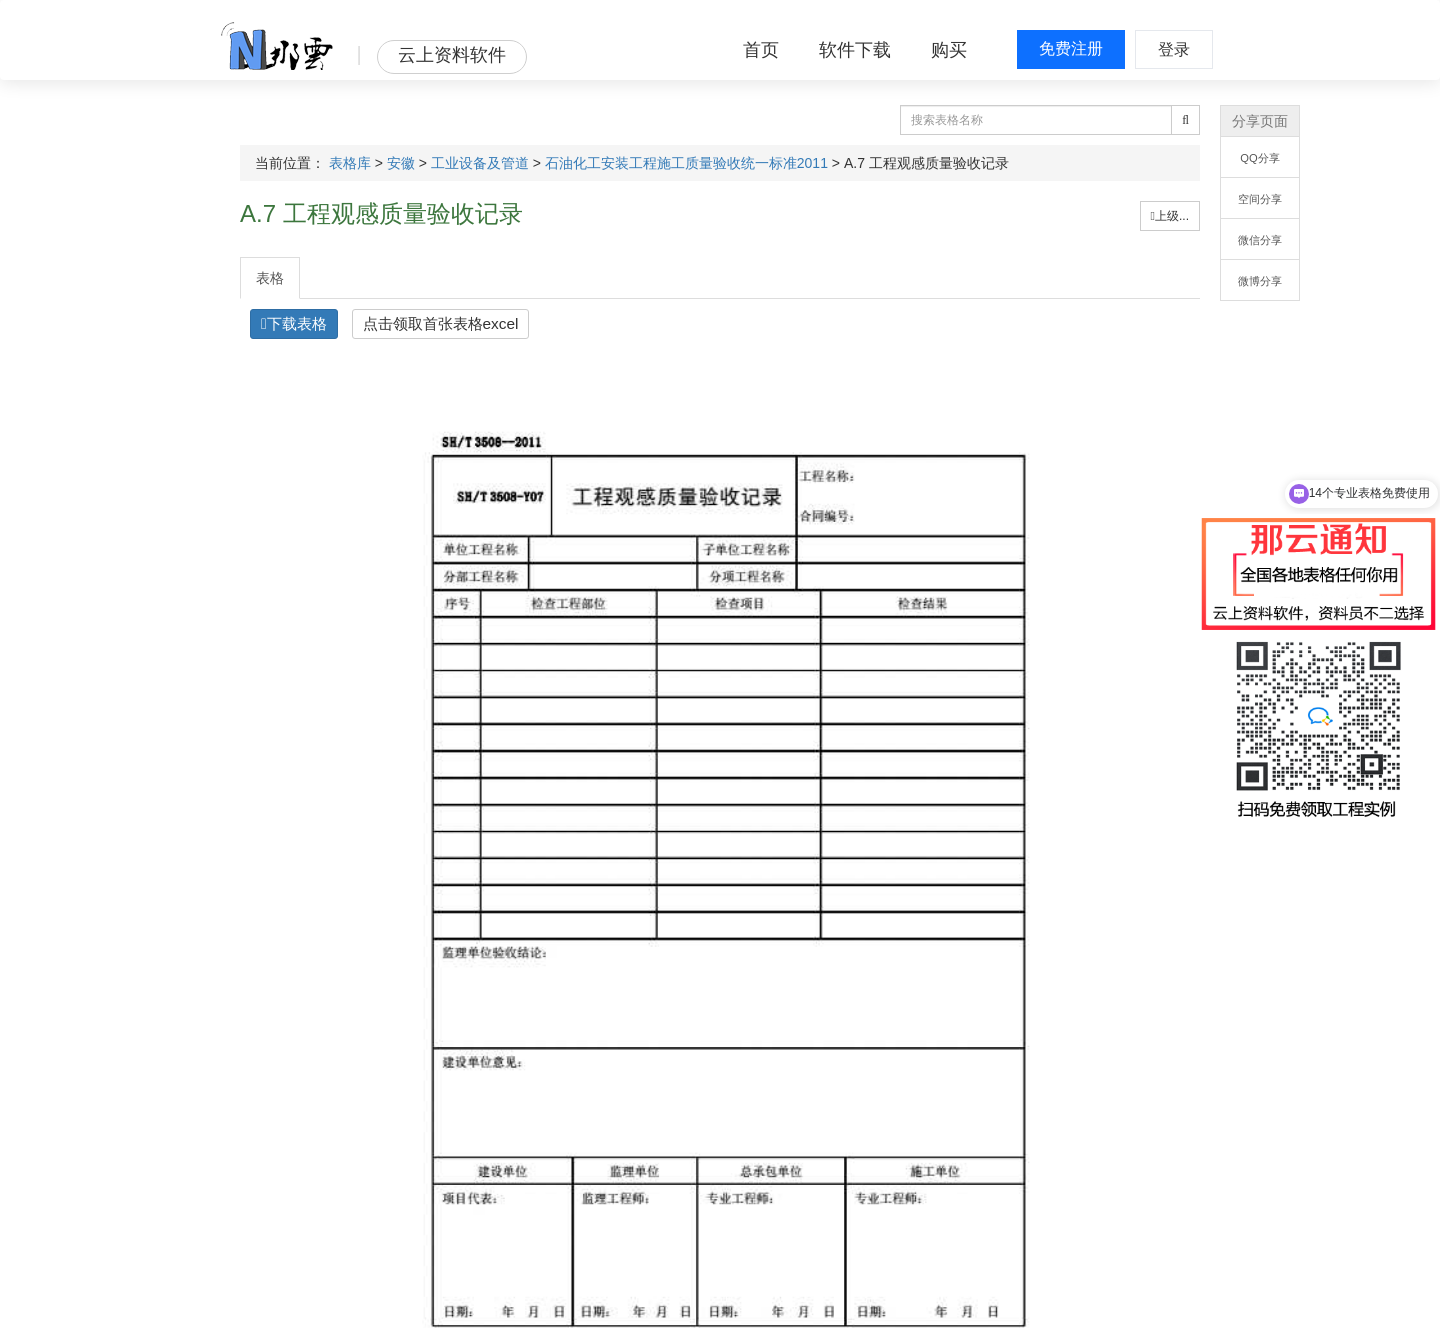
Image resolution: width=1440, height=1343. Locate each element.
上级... (1170, 216)
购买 (949, 50)
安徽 (401, 163)
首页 (761, 50)
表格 (270, 278)
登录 (1174, 49)
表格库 (350, 163)
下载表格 (294, 323)
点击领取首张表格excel (441, 323)
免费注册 (1071, 48)
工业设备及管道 (480, 163)
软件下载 (855, 50)
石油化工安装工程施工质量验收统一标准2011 (686, 163)
